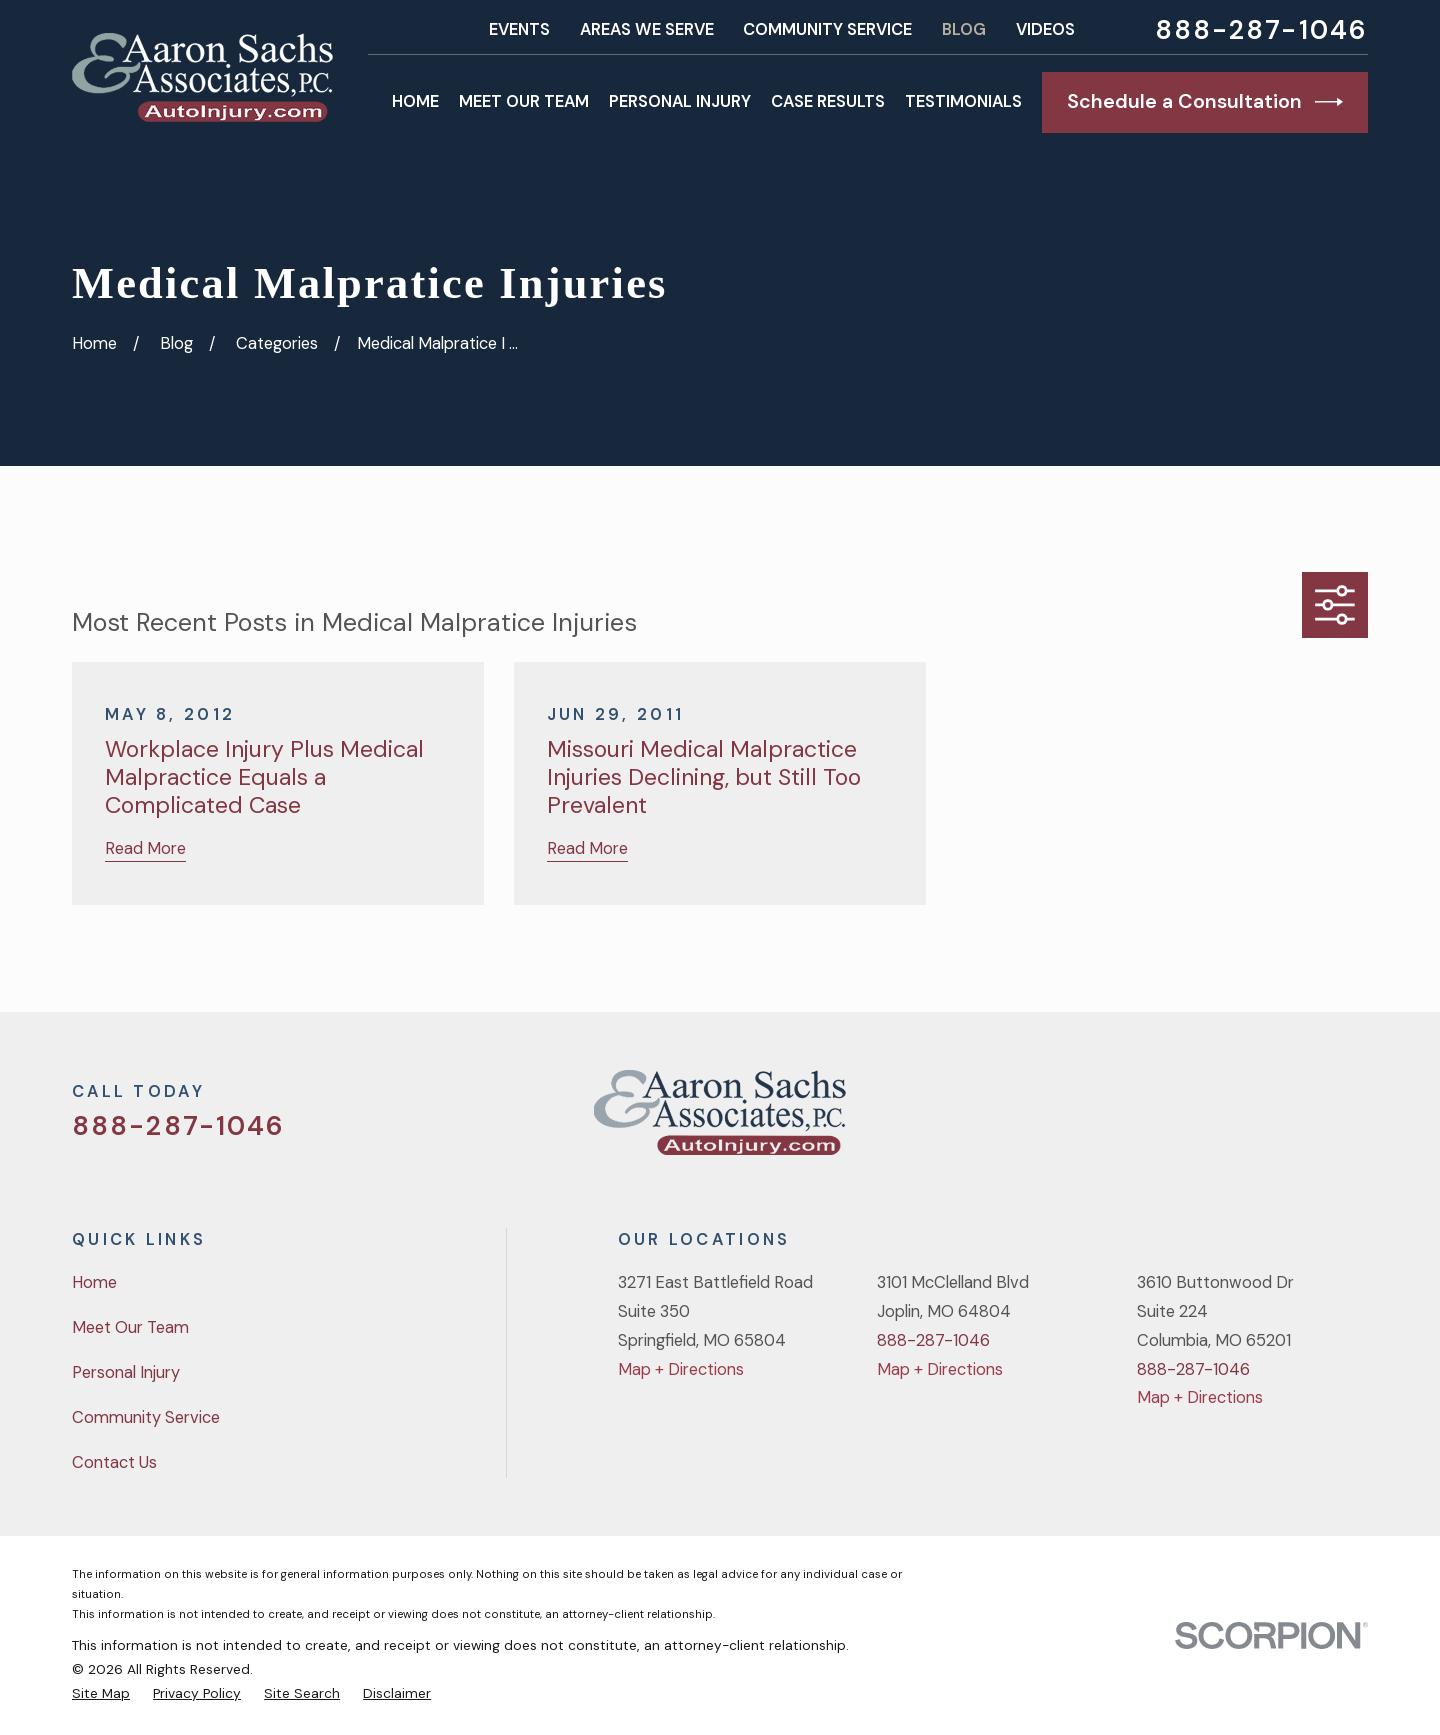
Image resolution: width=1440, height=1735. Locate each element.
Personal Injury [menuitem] (680, 101)
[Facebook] (1251, 1120)
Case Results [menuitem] (828, 101)
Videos (1045, 29)
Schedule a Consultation (1205, 102)
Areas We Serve (647, 29)
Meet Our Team (130, 1327)
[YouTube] (1304, 1120)
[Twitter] (1199, 1120)
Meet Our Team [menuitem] (524, 101)
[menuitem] (101, 1693)
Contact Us (114, 1462)
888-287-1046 (1261, 30)
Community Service (827, 29)
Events (519, 29)
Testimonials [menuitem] (963, 101)
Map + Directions (681, 1369)
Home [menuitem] (415, 101)
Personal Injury (126, 1372)
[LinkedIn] (1356, 1120)
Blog (964, 29)
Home (94, 1282)
